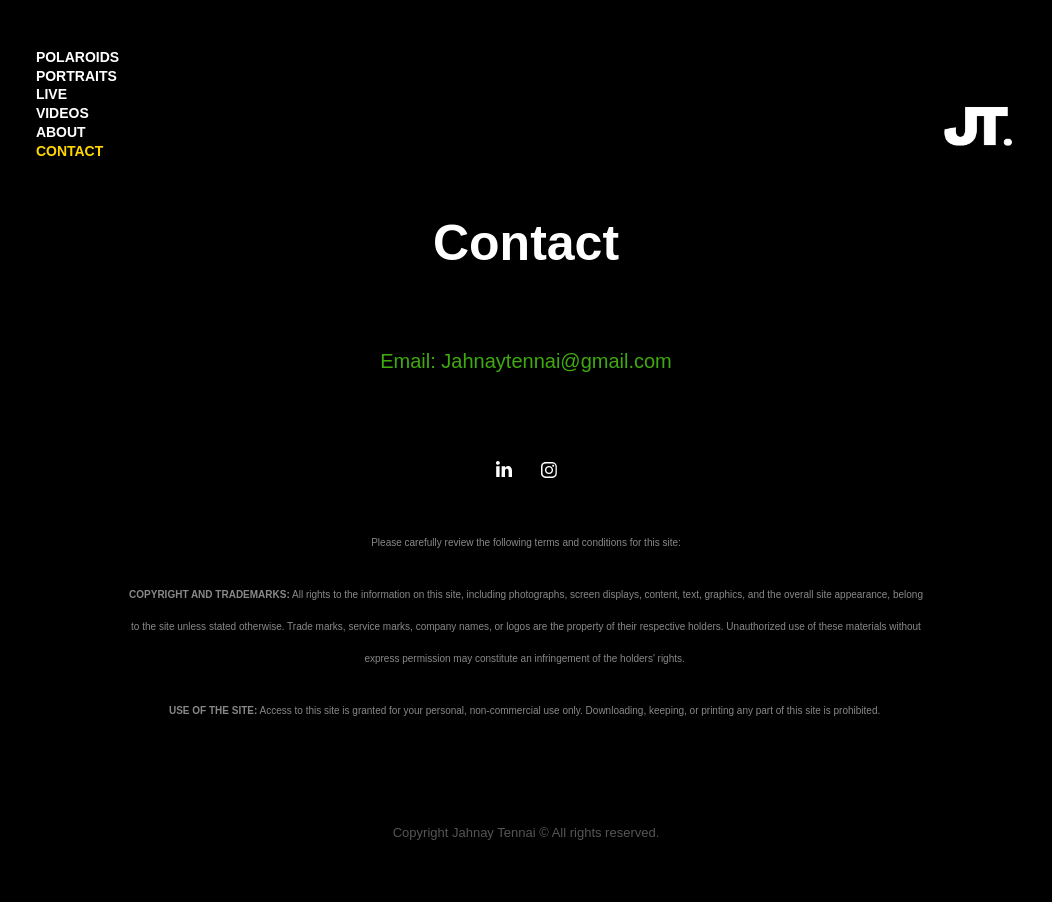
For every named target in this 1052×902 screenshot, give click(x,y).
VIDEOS (62, 113)
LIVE (51, 94)
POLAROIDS (77, 57)
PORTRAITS (76, 76)
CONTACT (69, 151)
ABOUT (61, 132)
